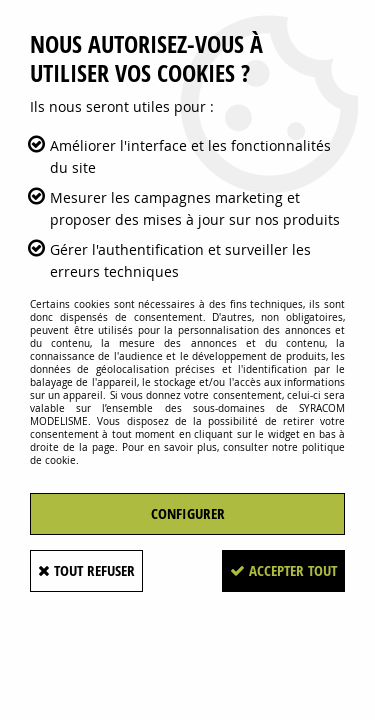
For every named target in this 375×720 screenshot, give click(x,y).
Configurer (188, 513)
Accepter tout (283, 570)
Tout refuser (86, 570)
